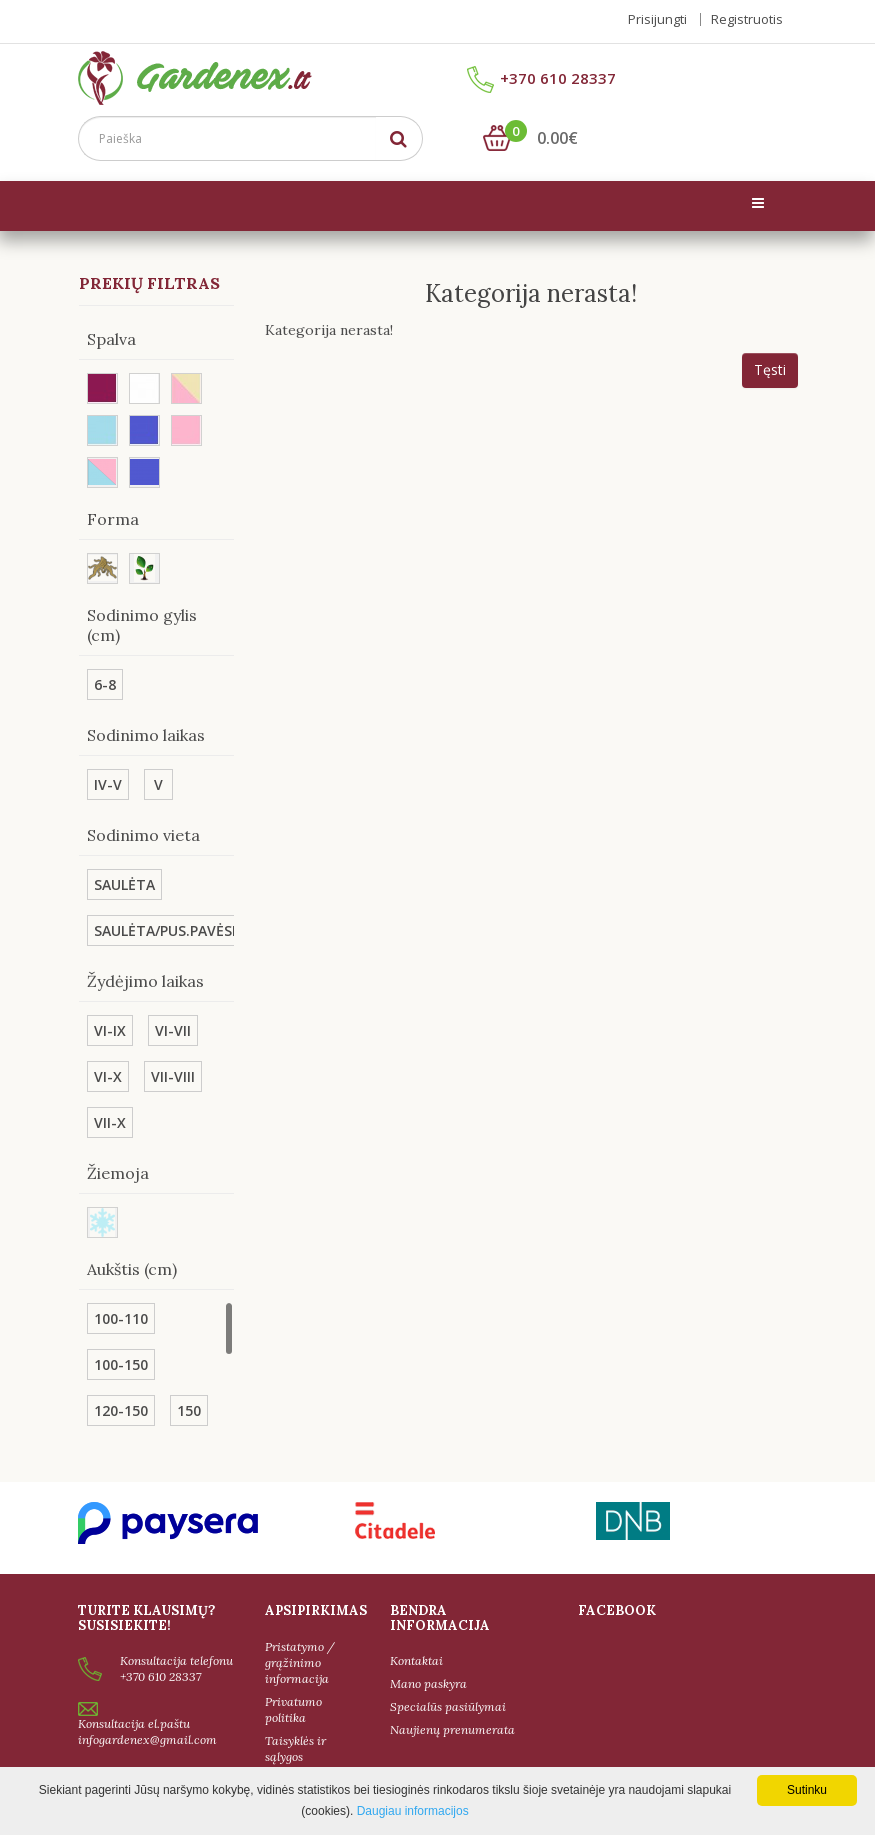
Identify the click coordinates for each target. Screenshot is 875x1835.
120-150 (121, 1411)
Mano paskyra (428, 1684)
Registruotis (747, 19)
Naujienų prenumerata (452, 1730)
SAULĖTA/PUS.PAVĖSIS (169, 931)
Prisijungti (657, 19)
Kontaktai (416, 1661)
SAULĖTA (124, 885)
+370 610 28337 (541, 80)
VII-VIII (173, 1077)
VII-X (110, 1123)
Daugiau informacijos (413, 1811)
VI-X (108, 1077)
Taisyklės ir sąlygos (295, 1748)
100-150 (121, 1365)
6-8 (105, 685)
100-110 (121, 1319)
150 (189, 1411)
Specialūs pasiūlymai (448, 1707)
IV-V (108, 785)
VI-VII (173, 1031)
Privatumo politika (293, 1709)
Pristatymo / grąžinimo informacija (300, 1662)
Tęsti (770, 370)
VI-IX (110, 1031)
